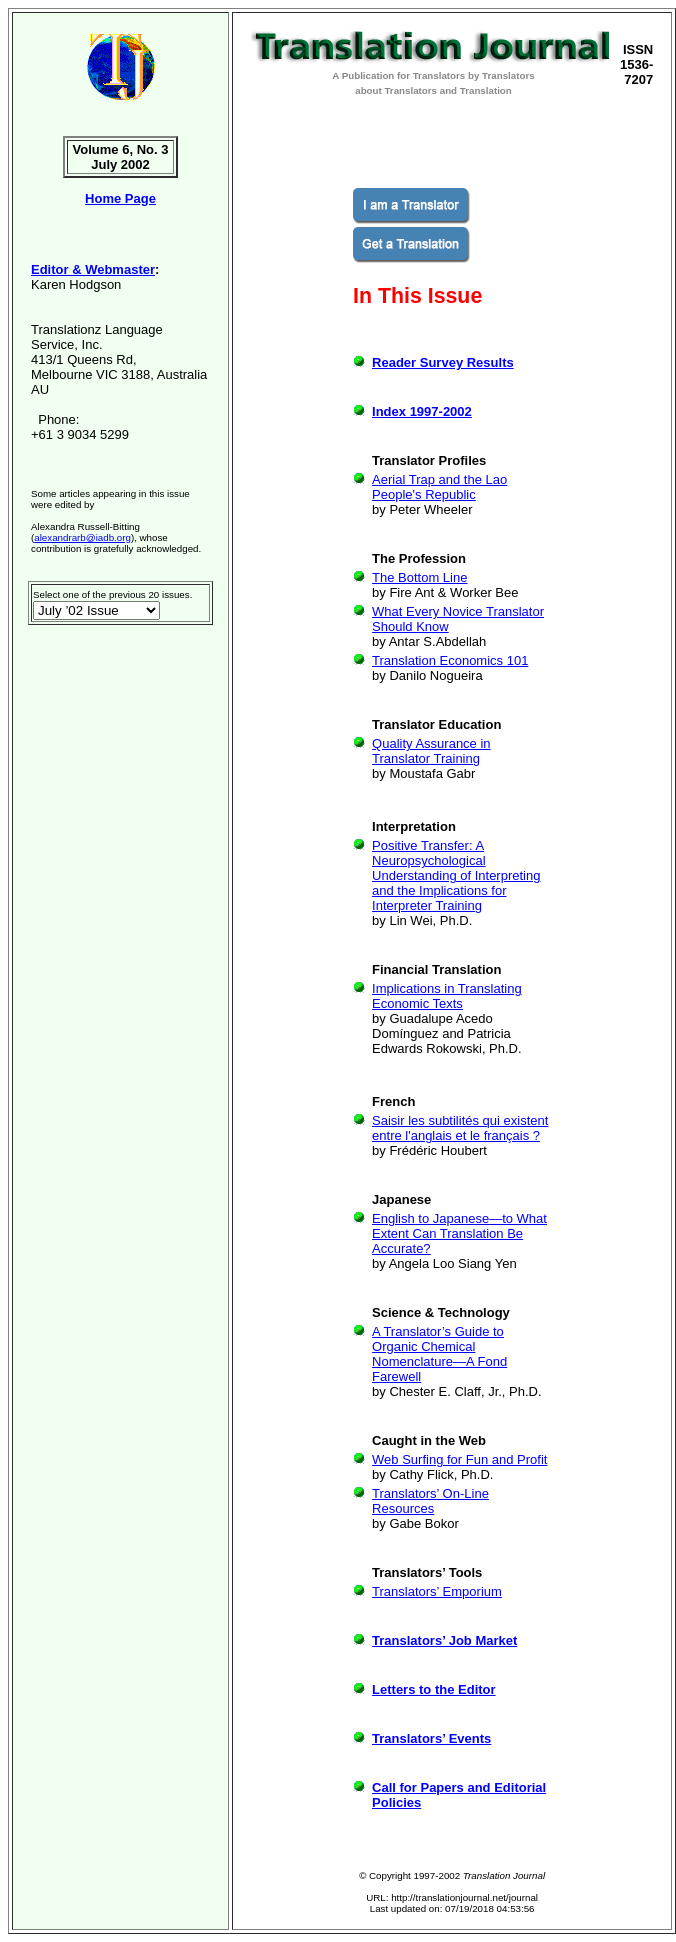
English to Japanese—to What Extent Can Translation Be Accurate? (459, 1233)
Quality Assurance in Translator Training (431, 751)
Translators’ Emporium (437, 1591)
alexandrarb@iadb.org (82, 537)
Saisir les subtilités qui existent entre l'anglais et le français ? (460, 1128)
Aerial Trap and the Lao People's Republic (439, 487)
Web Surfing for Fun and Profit (459, 1459)
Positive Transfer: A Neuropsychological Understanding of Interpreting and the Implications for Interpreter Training (456, 875)
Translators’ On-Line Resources (430, 1501)
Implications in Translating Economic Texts (447, 996)
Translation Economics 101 (450, 660)
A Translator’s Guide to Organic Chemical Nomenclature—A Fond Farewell (439, 1354)
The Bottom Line (419, 577)
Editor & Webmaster (93, 269)
